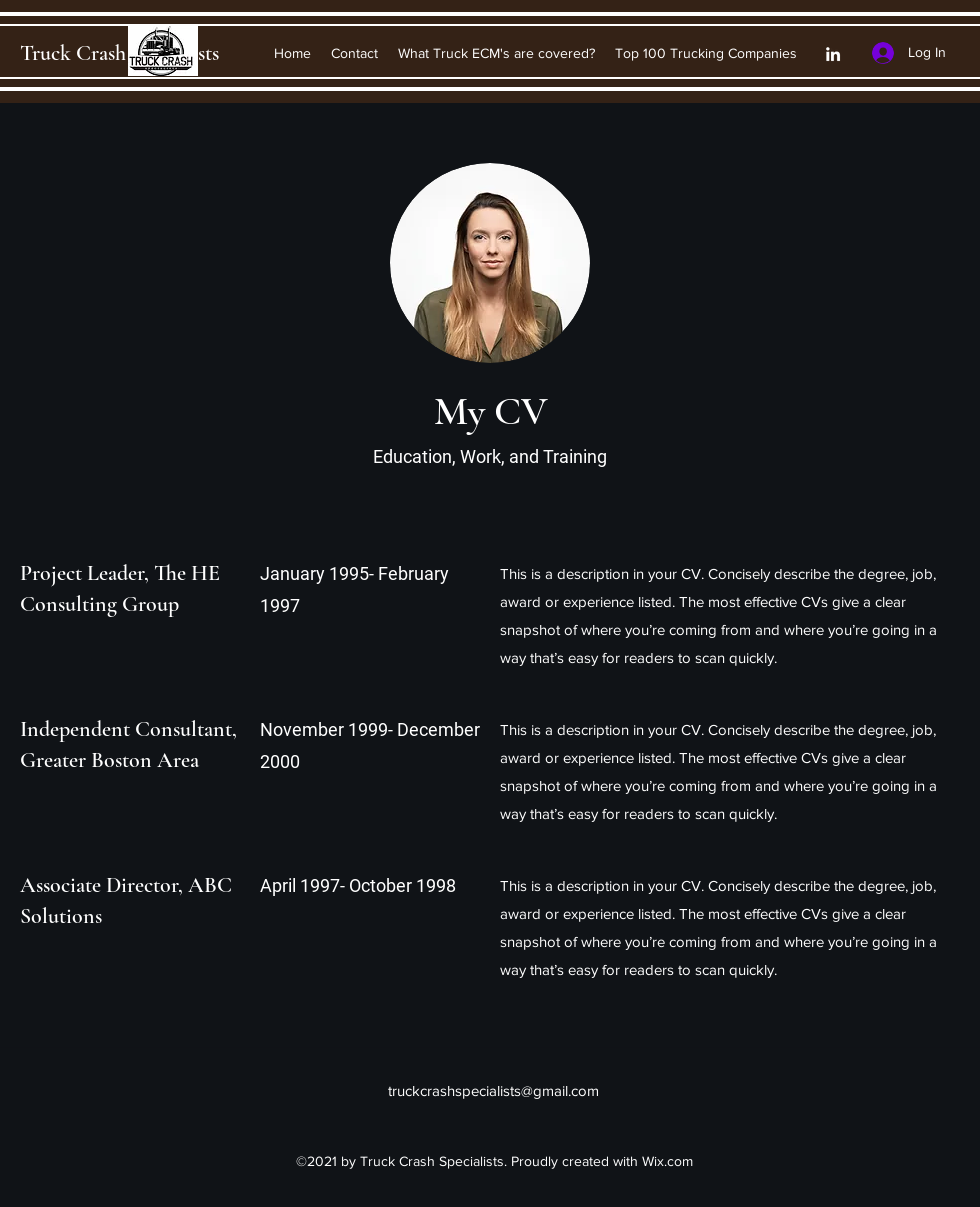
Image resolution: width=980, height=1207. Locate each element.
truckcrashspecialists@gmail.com (493, 1090)
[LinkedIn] (833, 54)
